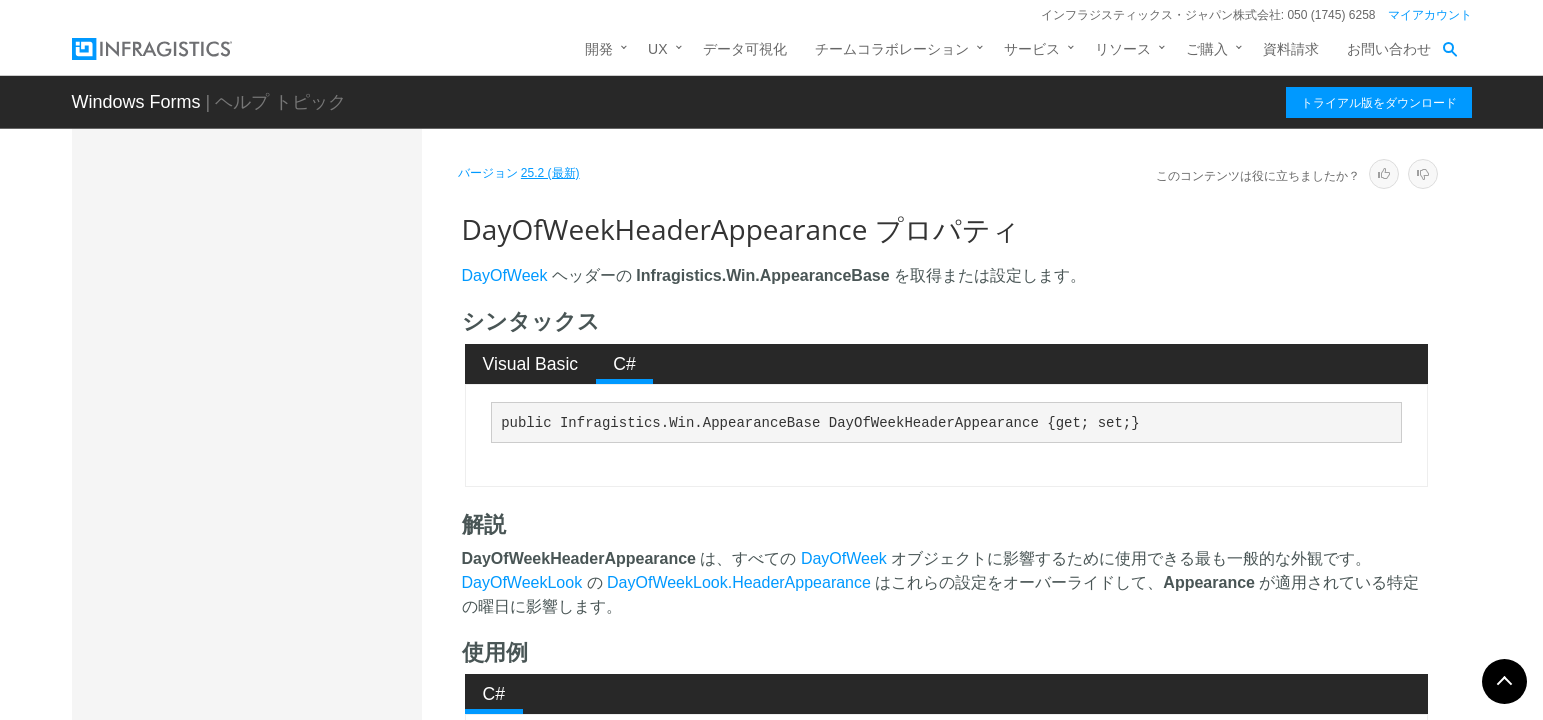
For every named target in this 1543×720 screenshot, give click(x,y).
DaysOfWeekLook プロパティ (313, 579)
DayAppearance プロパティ (307, 344)
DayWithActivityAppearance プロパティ (315, 659)
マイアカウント (1430, 15)
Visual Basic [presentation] (531, 364)
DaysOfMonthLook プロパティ (315, 544)
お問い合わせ (1389, 49)
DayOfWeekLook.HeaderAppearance (739, 582)
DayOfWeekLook (522, 582)
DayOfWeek (505, 275)
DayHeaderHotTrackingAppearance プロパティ (315, 444)
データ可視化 (745, 49)
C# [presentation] (624, 364)
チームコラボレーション (892, 49)
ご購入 (1207, 49)
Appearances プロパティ (298, 254)
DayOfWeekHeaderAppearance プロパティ (318, 499)
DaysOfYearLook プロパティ (309, 614)
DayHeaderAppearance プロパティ (316, 389)
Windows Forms (136, 102)
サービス (1032, 49)
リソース (1123, 49)
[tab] (530, 364)
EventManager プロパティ (302, 704)
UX (657, 49)
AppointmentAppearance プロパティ (313, 299)
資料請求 (1291, 49)
